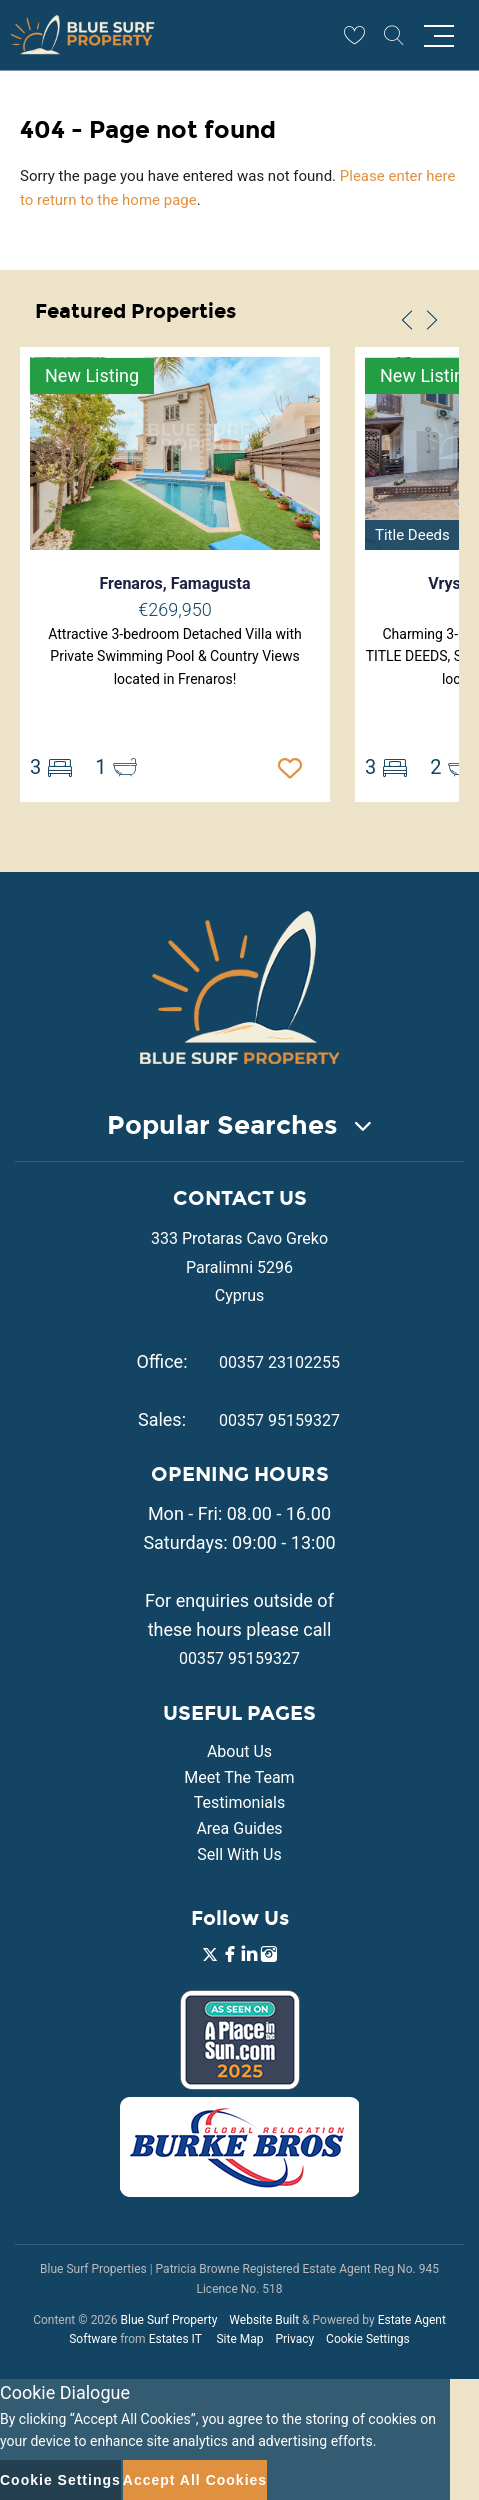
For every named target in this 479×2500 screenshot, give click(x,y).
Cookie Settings (368, 2339)
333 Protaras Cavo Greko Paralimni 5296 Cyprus (239, 1267)
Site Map (239, 2339)
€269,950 (174, 609)
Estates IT (175, 2339)
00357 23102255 (279, 1362)
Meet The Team (239, 1777)
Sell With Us (239, 1854)
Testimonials (239, 1802)
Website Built (264, 2320)
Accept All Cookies (195, 2480)
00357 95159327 (279, 1420)
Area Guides (239, 1828)
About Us (239, 1751)
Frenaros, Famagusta (174, 583)
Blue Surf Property (169, 2320)
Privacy (294, 2339)
